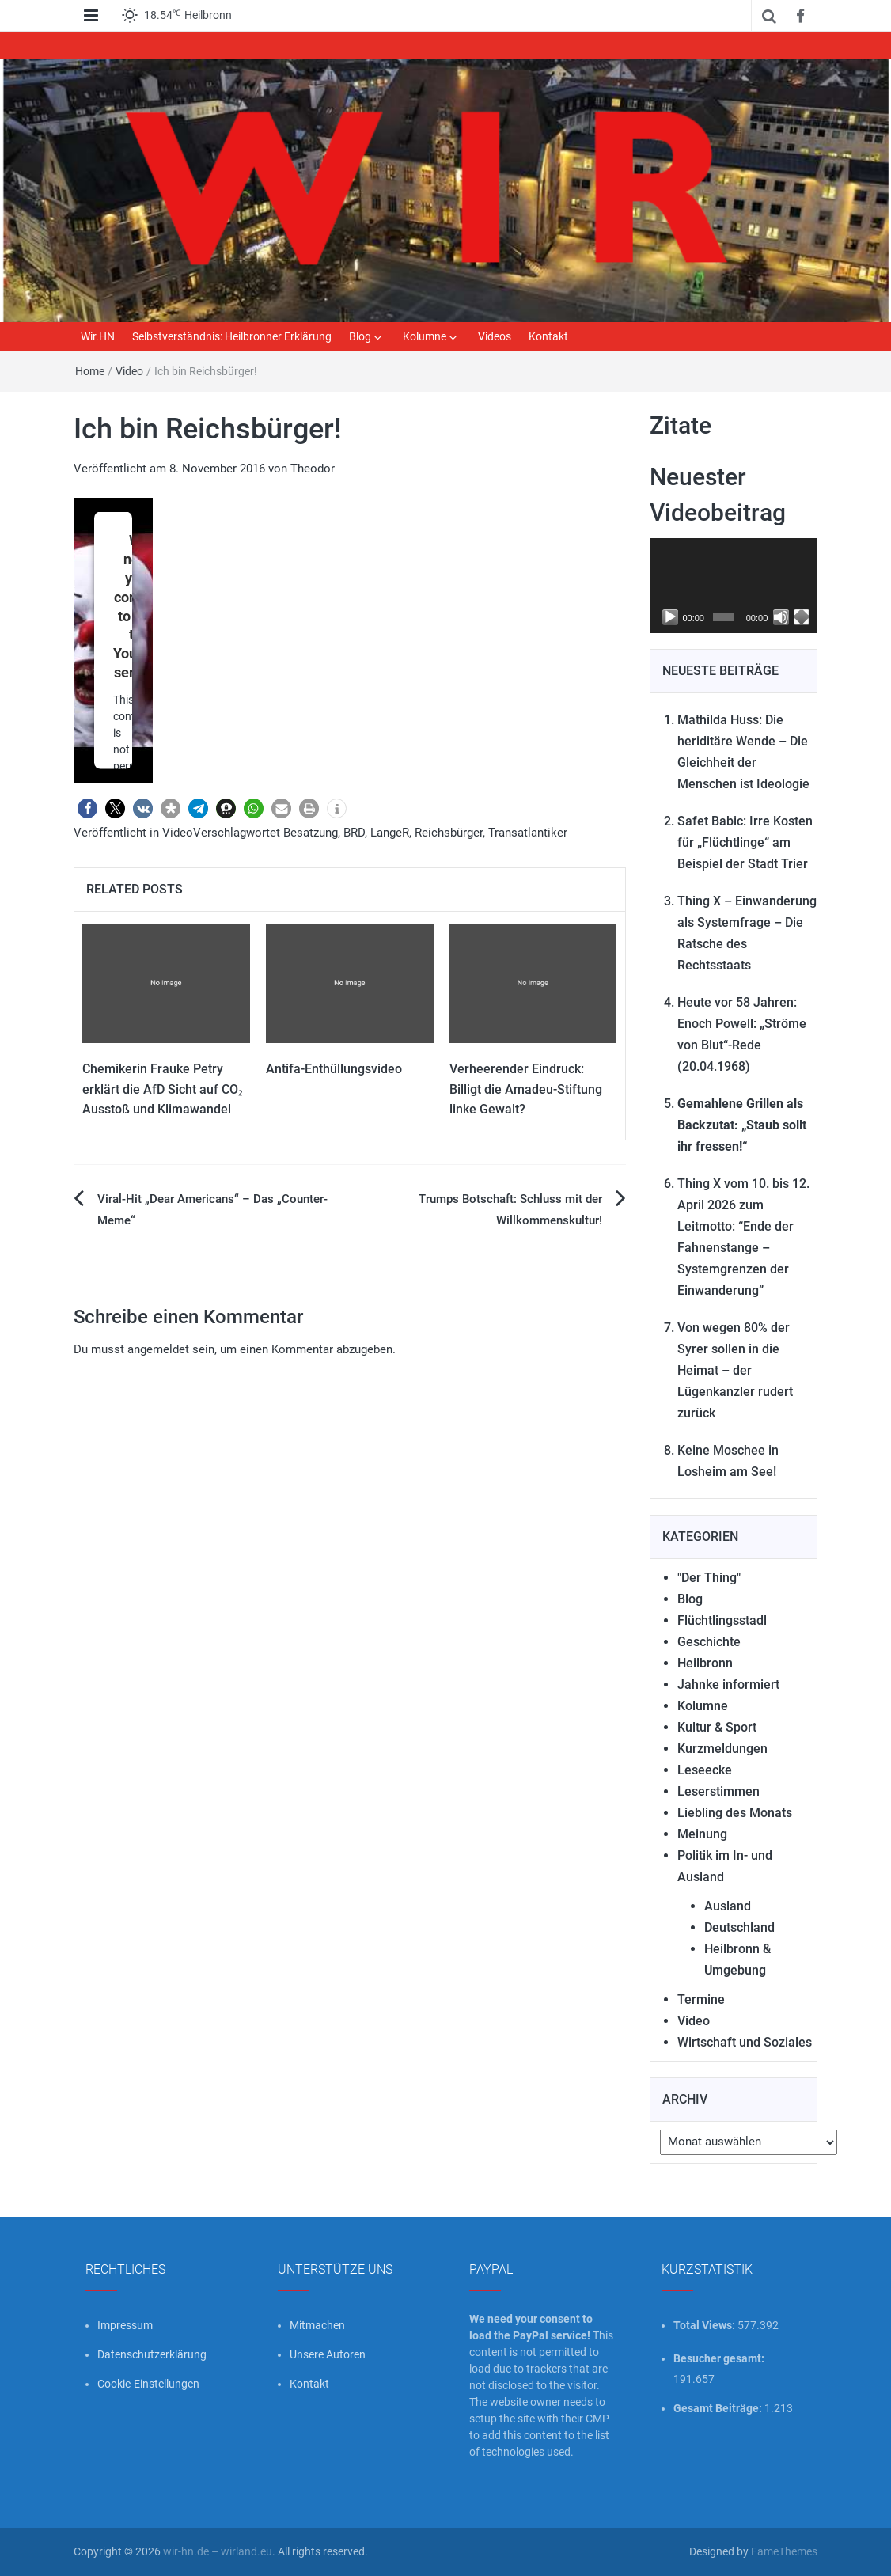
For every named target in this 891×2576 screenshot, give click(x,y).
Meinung (702, 1834)
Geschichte (709, 1641)
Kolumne (424, 336)
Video (129, 371)
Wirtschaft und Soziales (744, 2042)
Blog (360, 336)
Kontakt (548, 336)
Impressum (125, 2325)
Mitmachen (317, 2325)
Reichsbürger (449, 832)
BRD (354, 832)
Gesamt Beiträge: (718, 2408)
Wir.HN (98, 336)
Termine (701, 1999)
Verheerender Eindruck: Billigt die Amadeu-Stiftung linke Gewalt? (525, 1089)
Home (89, 371)
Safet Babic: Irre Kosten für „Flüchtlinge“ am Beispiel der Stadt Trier (745, 842)
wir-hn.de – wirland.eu (217, 2551)
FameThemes (784, 2551)
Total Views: (705, 2325)
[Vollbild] (801, 617)
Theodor (312, 468)
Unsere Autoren (328, 2354)
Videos (494, 336)
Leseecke (704, 1769)
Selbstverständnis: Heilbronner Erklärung (232, 336)
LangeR (389, 832)
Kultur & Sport (716, 1727)
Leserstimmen (718, 1791)
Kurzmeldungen (722, 1748)
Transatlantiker (527, 832)
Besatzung (310, 832)
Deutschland (739, 1927)
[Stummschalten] (781, 617)
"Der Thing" (709, 1577)
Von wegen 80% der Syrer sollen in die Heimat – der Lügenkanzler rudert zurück (735, 1370)
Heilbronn (705, 1663)
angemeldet (158, 1349)
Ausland (727, 1906)
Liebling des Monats (734, 1812)
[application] (734, 585)
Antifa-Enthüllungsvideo (334, 1068)
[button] (87, 808)
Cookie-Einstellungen (148, 2383)
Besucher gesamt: (720, 2358)
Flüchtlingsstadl (722, 1620)
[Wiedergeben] (670, 617)
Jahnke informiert (728, 1684)
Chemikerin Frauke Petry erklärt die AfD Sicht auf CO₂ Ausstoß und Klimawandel (162, 1089)
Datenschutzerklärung (152, 2354)
